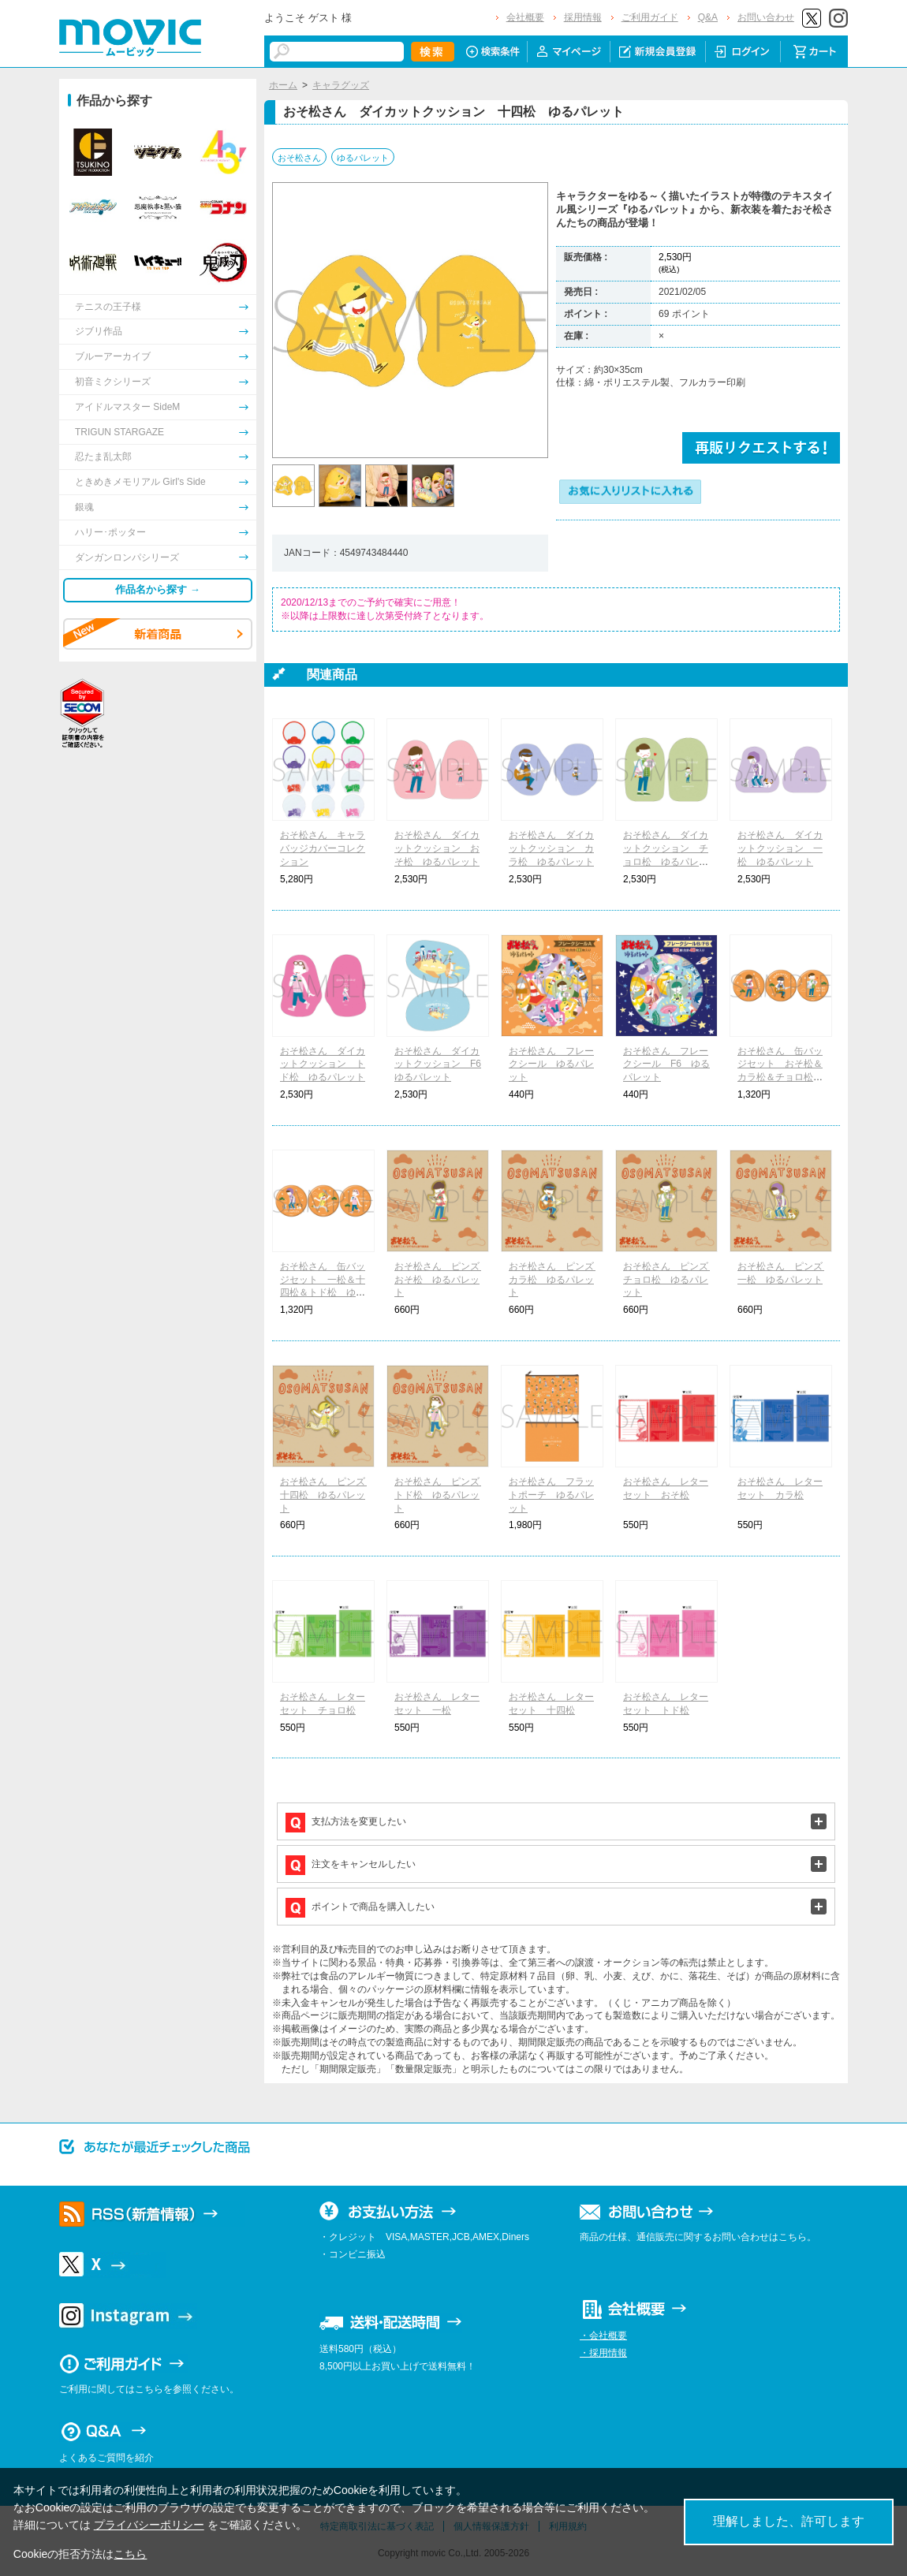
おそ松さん (299, 157)
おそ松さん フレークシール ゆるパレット (551, 1064)
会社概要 (525, 17)
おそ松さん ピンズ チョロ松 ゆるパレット (670, 1280)
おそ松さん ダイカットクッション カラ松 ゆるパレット (551, 848)
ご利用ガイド (649, 17)
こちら (130, 2554)
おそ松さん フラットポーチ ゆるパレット (551, 1495)
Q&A (708, 17)
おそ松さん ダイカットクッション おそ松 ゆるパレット (437, 848)
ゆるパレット (363, 157)
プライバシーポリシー (149, 2524)
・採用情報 (603, 2352)
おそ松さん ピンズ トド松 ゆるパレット (441, 1495)
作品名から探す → (157, 589)
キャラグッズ (340, 85)
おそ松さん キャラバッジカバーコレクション (322, 848)
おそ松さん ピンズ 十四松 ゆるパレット (327, 1495)
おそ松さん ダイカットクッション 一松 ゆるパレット (780, 848)
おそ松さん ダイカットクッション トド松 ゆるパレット (322, 1064)
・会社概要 (603, 2335)
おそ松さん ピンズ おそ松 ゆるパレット (441, 1280)
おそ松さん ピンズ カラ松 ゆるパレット (556, 1280)
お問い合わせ (765, 17)
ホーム (283, 85)
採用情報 (583, 17)
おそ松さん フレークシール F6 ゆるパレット (666, 1064)
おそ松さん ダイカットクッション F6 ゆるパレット (442, 1064)
